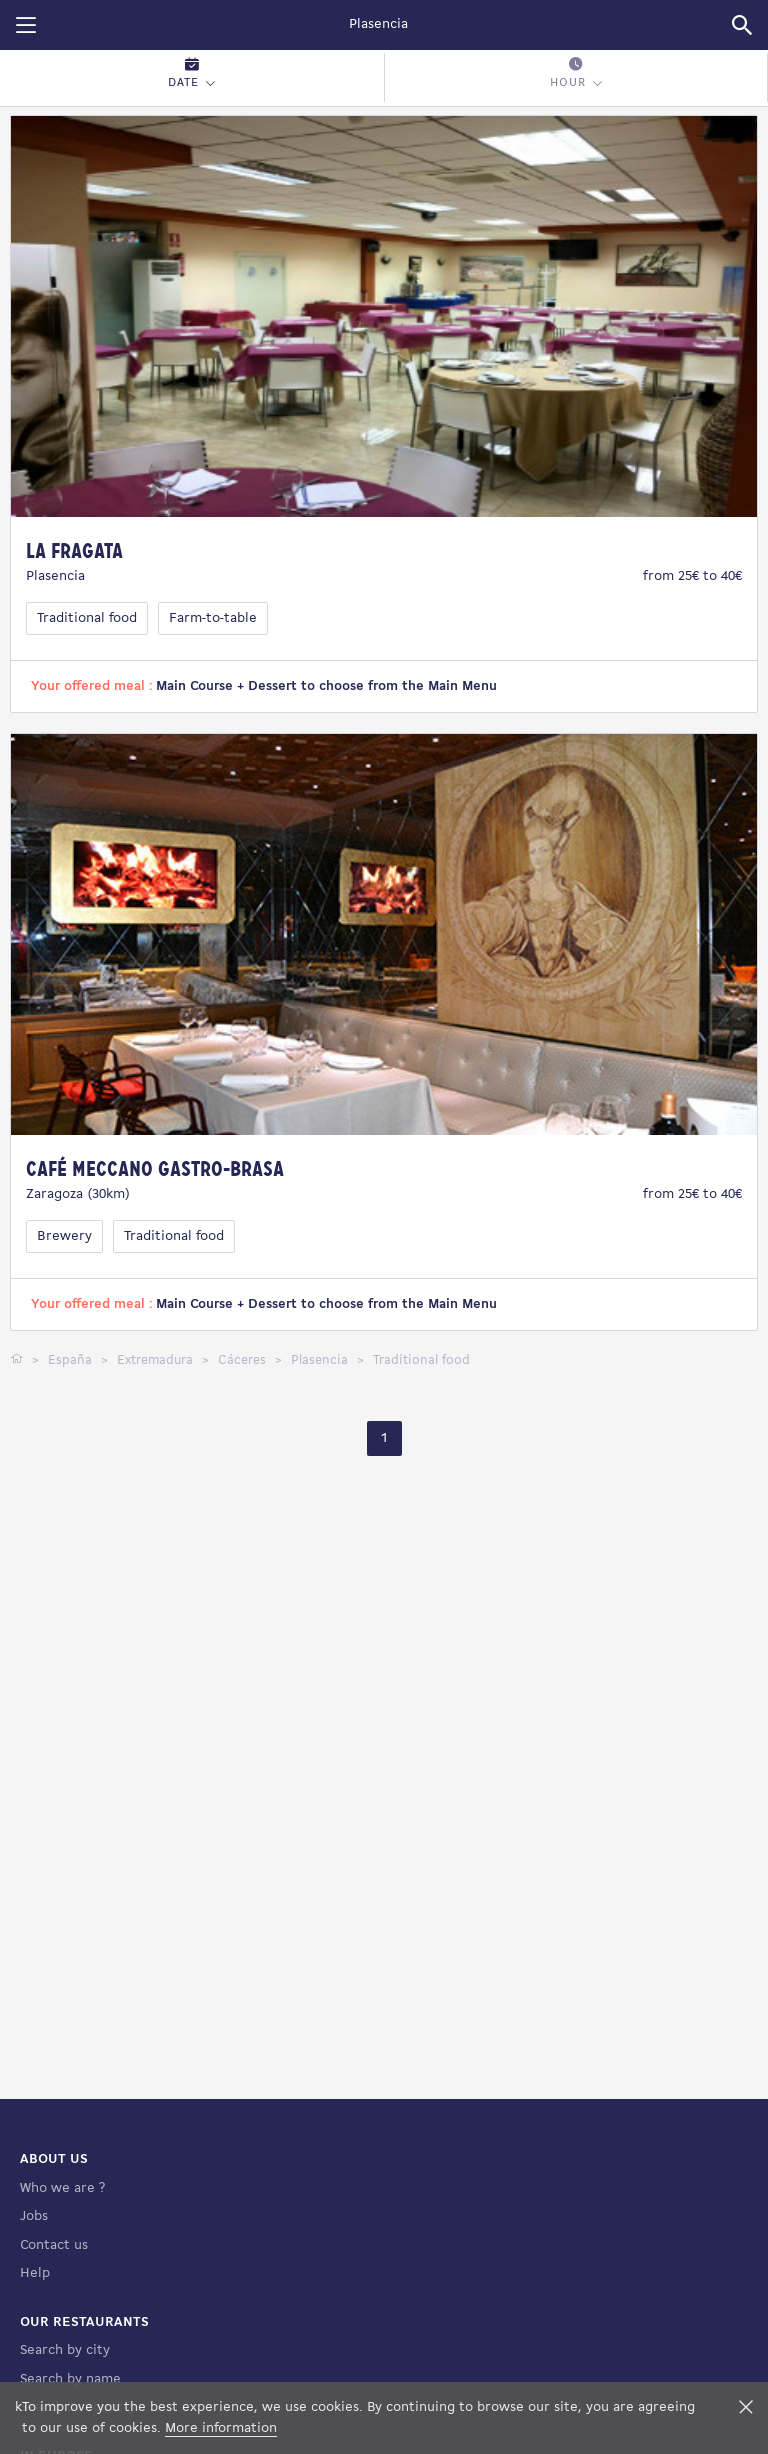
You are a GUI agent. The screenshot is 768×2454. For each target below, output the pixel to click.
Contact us (54, 2245)
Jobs (34, 2216)
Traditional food (87, 618)
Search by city (65, 2350)
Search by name (70, 2379)
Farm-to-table (213, 618)
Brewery (64, 1236)
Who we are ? (62, 2188)
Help (35, 2273)
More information (221, 2428)
